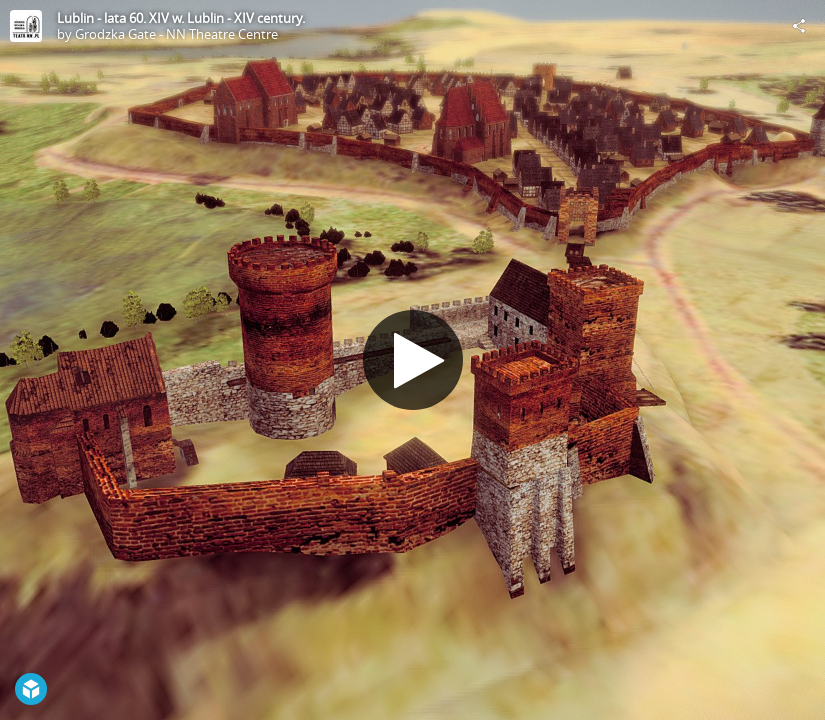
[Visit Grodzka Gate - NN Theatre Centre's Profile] (26, 26)
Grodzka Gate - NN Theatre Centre (176, 34)
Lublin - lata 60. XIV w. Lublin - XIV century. (181, 18)
